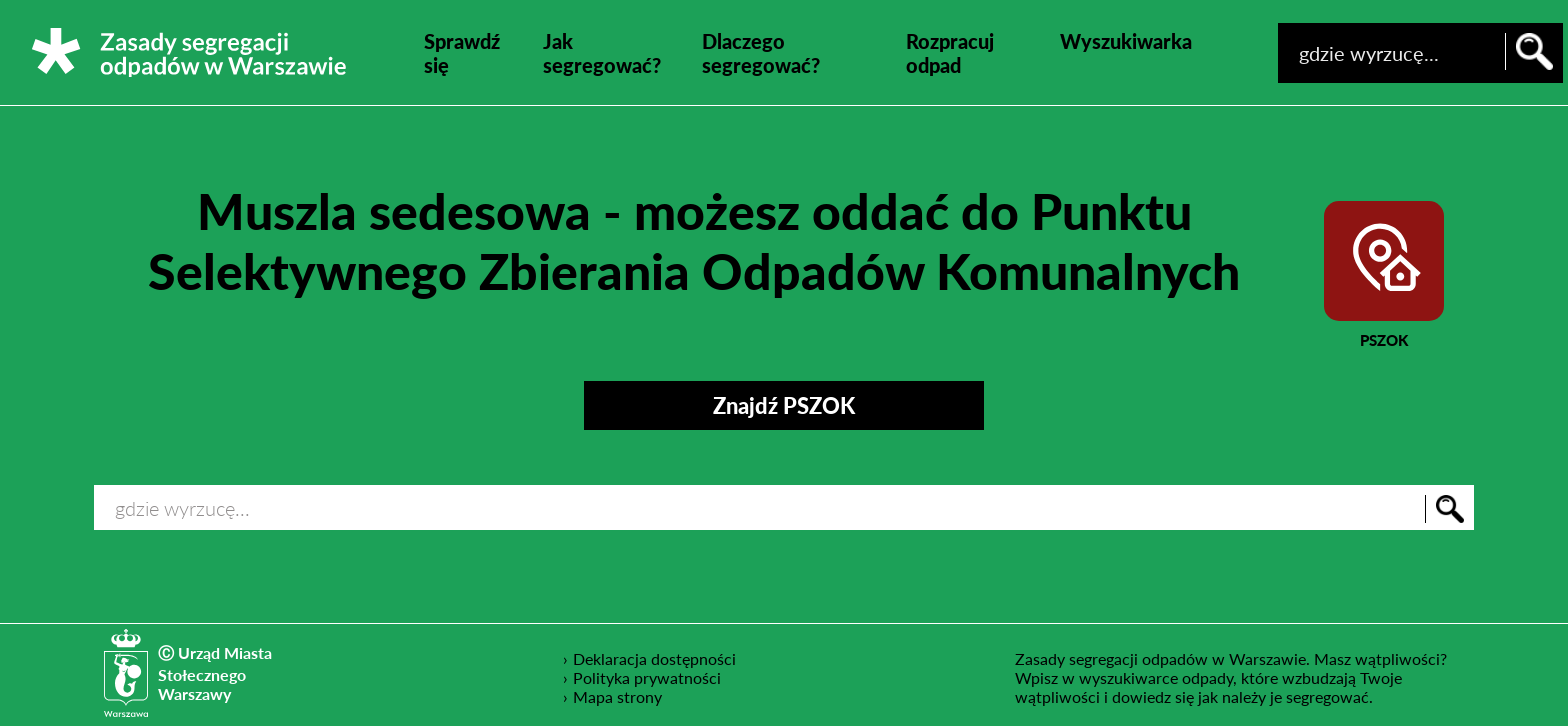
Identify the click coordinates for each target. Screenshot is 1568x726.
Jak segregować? (602, 53)
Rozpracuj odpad (950, 53)
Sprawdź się (462, 53)
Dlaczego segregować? (761, 53)
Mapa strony (617, 696)
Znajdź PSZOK (784, 405)
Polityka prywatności (647, 677)
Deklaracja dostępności (655, 658)
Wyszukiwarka (1126, 41)
